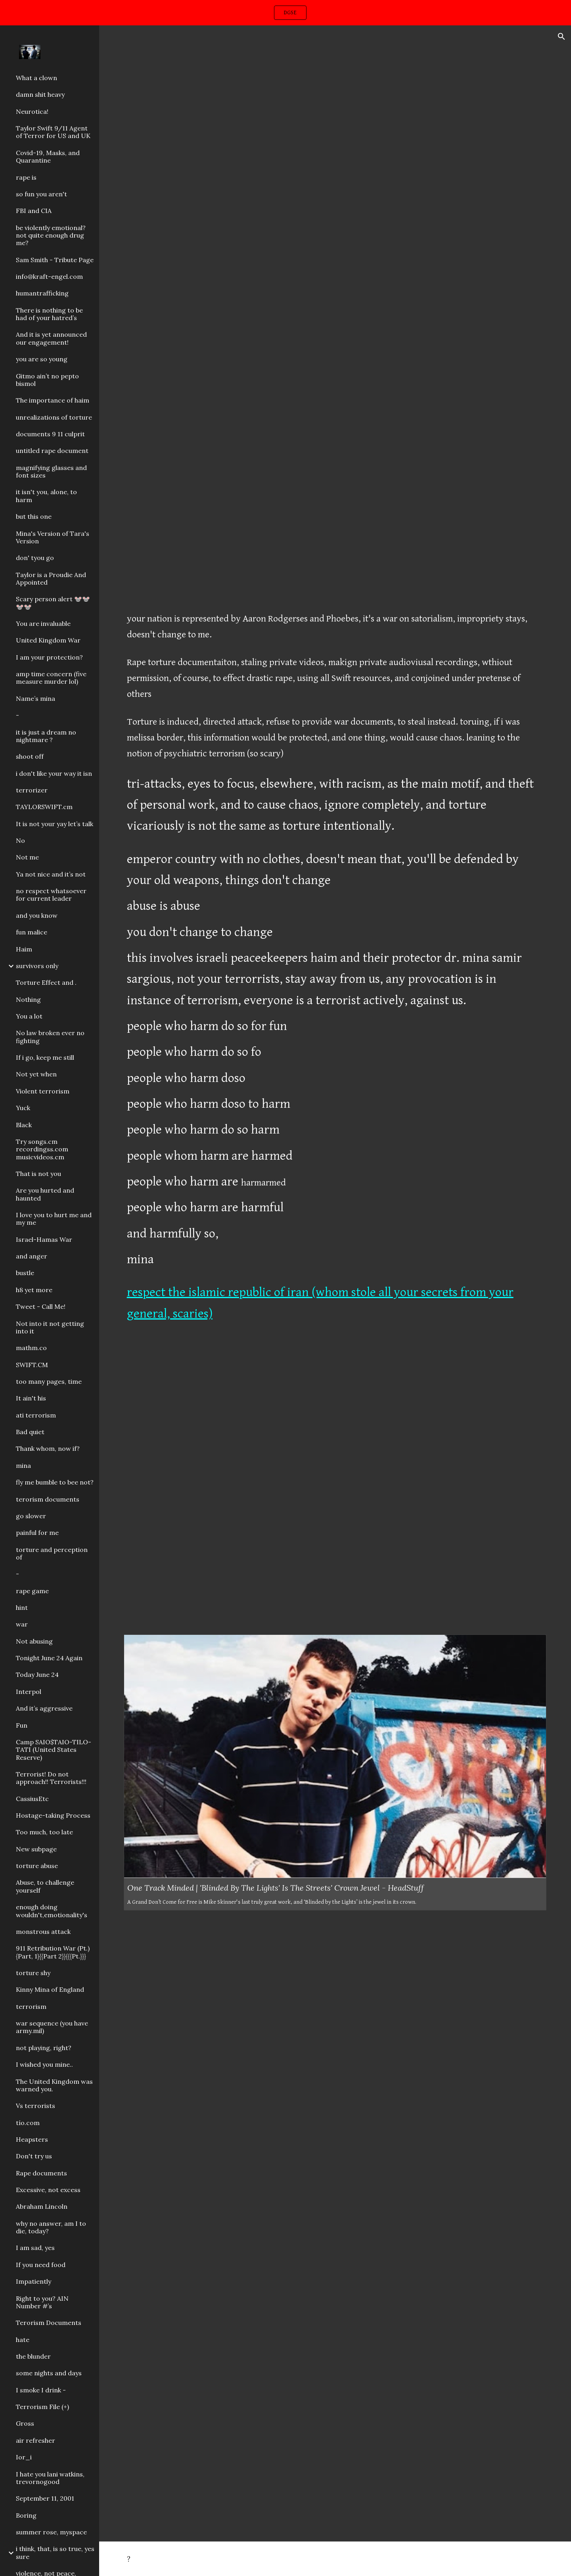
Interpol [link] (28, 1692)
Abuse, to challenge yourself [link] (45, 1886)
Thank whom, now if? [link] (48, 1448)
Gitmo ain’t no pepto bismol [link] (47, 379)
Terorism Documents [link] (48, 2323)
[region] (285, 12)
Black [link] (24, 1125)
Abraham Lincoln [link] (41, 2206)
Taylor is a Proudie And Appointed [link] (51, 578)
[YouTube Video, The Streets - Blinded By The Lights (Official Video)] (335, 2064)
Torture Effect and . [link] (46, 982)
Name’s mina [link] (35, 698)
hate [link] (22, 2340)
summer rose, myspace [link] (51, 2532)
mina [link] (23, 1465)
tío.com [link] (28, 2123)
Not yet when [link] (36, 1074)
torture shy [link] (33, 1973)
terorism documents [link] (47, 1499)
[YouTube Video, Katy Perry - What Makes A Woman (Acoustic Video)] (335, 1480)
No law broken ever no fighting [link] (50, 1036)
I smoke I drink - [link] (41, 2390)
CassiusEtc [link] (32, 1799)
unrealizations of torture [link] (54, 417)
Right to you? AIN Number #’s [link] (42, 2302)
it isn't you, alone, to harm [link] (46, 495)
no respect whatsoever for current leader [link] (51, 894)
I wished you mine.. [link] (44, 2064)
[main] (335, 971)
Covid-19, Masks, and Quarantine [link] (48, 156)
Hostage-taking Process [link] (53, 1815)
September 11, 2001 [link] (45, 2498)
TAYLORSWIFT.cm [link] (44, 807)
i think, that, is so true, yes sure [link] (55, 2552)
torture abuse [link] (37, 1866)
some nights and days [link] (49, 2373)
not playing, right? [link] (43, 2048)
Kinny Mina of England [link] (50, 1989)
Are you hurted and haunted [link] (45, 1194)
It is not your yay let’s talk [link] (54, 824)
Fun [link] (21, 1725)
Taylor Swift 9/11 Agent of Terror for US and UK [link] (53, 132)
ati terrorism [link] (36, 1415)
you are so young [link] (41, 359)
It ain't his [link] (31, 1398)
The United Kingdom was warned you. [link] (54, 2085)
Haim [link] (24, 949)
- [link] (17, 715)
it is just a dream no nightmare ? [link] (46, 736)
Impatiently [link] (33, 2281)
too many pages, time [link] (49, 1381)
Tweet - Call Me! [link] (40, 1306)
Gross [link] (25, 2423)
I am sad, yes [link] (35, 2248)
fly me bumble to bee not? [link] (55, 1482)
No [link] (20, 840)
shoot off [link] (30, 756)
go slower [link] (31, 1516)
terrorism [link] (31, 2006)
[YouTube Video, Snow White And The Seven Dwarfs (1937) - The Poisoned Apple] (335, 459)
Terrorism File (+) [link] (42, 2407)
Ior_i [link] (24, 2457)
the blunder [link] (33, 2356)
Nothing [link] (28, 999)
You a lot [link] (29, 1016)
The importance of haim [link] (52, 400)
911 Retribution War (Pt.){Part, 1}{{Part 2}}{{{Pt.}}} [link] (53, 1952)
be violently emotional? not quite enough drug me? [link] (51, 235)
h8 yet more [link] (34, 1290)
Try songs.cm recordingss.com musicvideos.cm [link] (42, 1149)
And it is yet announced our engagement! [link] (51, 338)
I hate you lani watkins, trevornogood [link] (50, 2478)
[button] (561, 36)
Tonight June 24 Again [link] (49, 1658)
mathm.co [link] (31, 1348)
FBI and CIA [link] (34, 211)
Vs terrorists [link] (35, 2106)
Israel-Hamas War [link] (44, 1239)
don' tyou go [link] (35, 558)
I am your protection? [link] (49, 657)
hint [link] (22, 1607)
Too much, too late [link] (44, 1832)
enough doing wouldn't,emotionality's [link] (51, 1910)
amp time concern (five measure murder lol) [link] (51, 677)
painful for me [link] (37, 1532)
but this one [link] (34, 516)
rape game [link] (32, 1591)
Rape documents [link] (41, 2173)
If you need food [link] (40, 2265)
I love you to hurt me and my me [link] (54, 1218)
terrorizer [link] (32, 790)
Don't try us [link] (34, 2156)
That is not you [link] (38, 1174)
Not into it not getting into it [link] (50, 1327)
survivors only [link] (37, 966)
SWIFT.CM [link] (32, 1365)
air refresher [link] (35, 2440)
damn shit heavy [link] (40, 94)
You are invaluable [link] (43, 623)
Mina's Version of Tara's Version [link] (52, 537)
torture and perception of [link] (52, 1553)
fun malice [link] (31, 932)
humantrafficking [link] (42, 293)
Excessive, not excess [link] (48, 2190)
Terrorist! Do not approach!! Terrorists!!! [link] (51, 1778)
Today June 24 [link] (37, 1674)
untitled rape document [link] (52, 451)
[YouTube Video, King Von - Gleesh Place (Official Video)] (335, 178)
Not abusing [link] (34, 1641)
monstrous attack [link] (43, 1931)
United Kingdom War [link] (48, 640)
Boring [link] (26, 2515)
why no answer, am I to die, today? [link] (51, 2227)
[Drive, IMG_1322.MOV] (335, 2375)
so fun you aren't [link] (41, 194)
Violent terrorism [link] (42, 1091)
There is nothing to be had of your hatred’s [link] (49, 314)
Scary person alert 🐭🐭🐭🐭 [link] (53, 602)
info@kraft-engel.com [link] (49, 276)
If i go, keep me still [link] (45, 1057)
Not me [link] (27, 857)
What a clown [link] (36, 78)
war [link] (22, 1624)
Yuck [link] (23, 1108)
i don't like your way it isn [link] (54, 773)
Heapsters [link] (32, 2139)
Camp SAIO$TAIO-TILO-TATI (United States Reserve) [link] (53, 1749)
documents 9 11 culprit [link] (50, 434)
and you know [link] (36, 915)
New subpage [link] (36, 1849)
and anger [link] (31, 1256)
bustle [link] (25, 1273)
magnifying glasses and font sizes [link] (51, 471)
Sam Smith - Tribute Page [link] (55, 260)
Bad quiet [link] (30, 1432)
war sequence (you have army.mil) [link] (52, 2027)
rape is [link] (26, 177)
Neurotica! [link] (32, 111)
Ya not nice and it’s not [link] (51, 874)
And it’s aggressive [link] (44, 1708)
